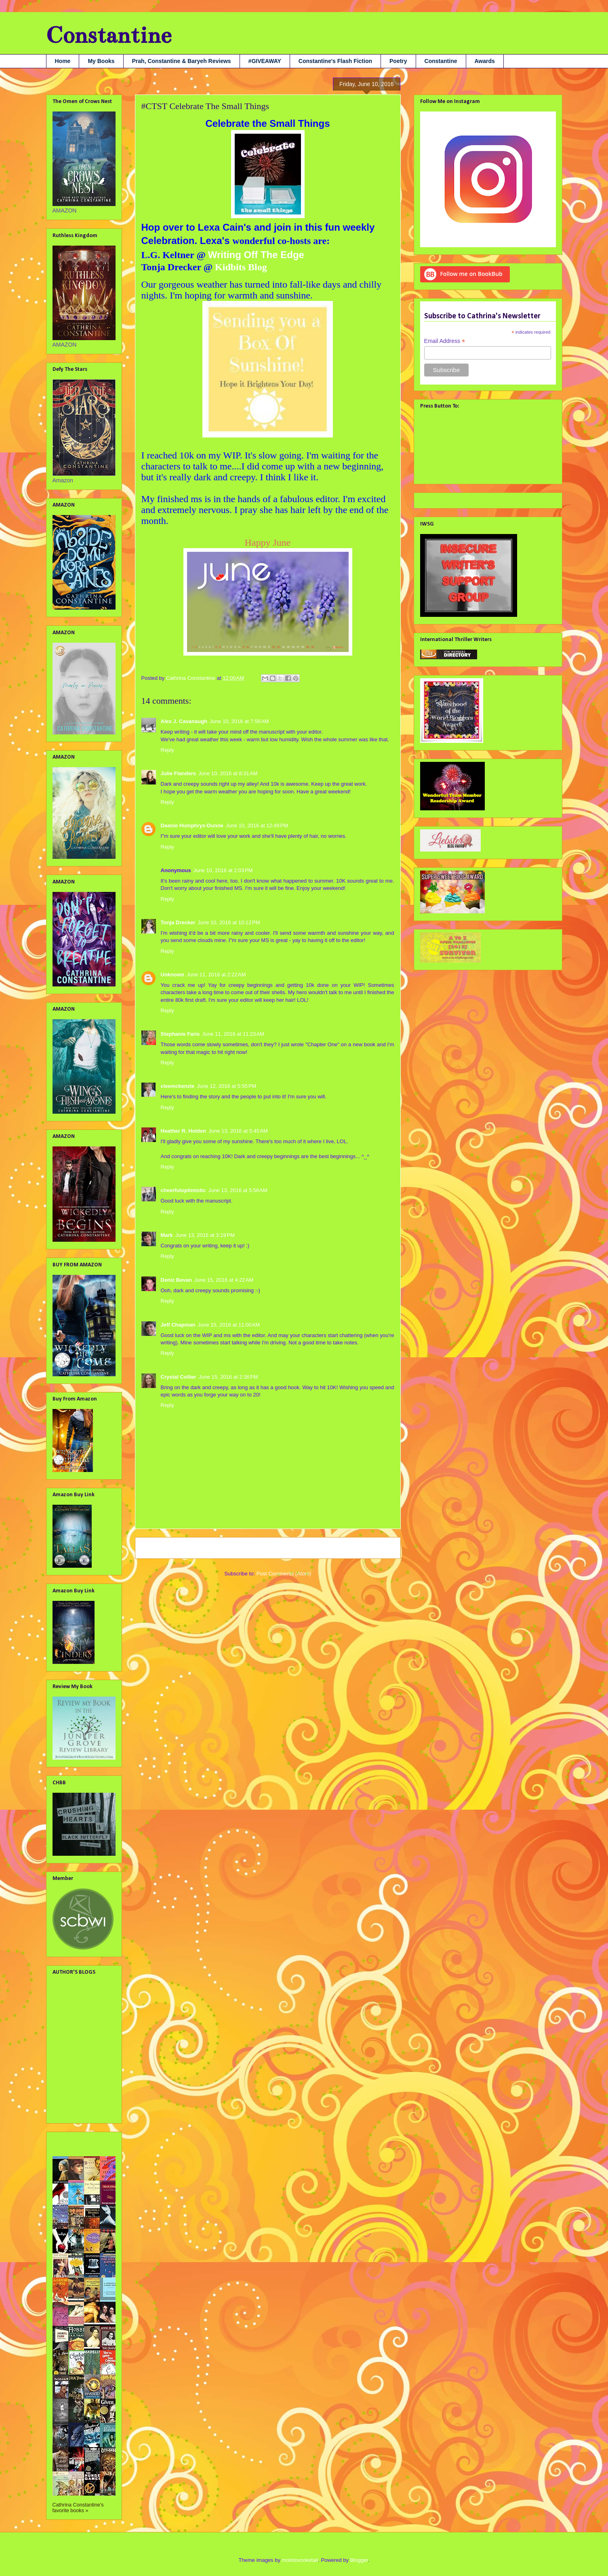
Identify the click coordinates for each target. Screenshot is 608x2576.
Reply (167, 750)
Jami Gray (65, 2027)
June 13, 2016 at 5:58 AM (237, 1190)
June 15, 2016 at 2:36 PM (228, 1377)
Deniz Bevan (176, 1280)
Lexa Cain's (226, 227)
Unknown (173, 975)
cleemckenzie (178, 1086)
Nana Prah (66, 2085)
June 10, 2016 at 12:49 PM (257, 825)
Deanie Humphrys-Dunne (192, 825)
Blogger (359, 2560)
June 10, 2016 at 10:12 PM (229, 922)
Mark (167, 1235)
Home (63, 61)
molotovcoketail (300, 2560)
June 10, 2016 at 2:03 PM (223, 870)
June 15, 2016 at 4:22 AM (223, 1280)
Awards (485, 61)
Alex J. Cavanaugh (184, 721)
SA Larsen (66, 2098)
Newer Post (157, 1547)
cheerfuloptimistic (183, 1190)
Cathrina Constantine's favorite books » (78, 2507)
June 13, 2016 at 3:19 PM (205, 1235)
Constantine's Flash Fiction (335, 61)
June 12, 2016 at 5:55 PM (226, 1086)
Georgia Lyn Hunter (77, 2014)
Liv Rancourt (68, 2072)
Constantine (108, 35)
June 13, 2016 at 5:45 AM (237, 1131)
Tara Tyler (65, 2110)
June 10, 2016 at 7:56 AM (239, 721)
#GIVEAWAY (264, 61)
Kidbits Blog (239, 267)
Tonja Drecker (178, 922)
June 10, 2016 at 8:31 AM (227, 773)
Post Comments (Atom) (284, 1574)
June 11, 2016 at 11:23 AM (233, 1034)
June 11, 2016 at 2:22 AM (216, 975)
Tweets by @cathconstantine (456, 499)
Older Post (379, 1547)
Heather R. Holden (183, 1131)
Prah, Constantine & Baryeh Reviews (181, 61)
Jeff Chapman (178, 1325)
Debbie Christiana (75, 2001)
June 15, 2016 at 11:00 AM (229, 1325)
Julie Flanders (178, 773)
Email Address (444, 341)
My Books (101, 61)
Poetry (398, 61)
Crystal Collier (178, 1377)
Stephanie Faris (180, 1034)
